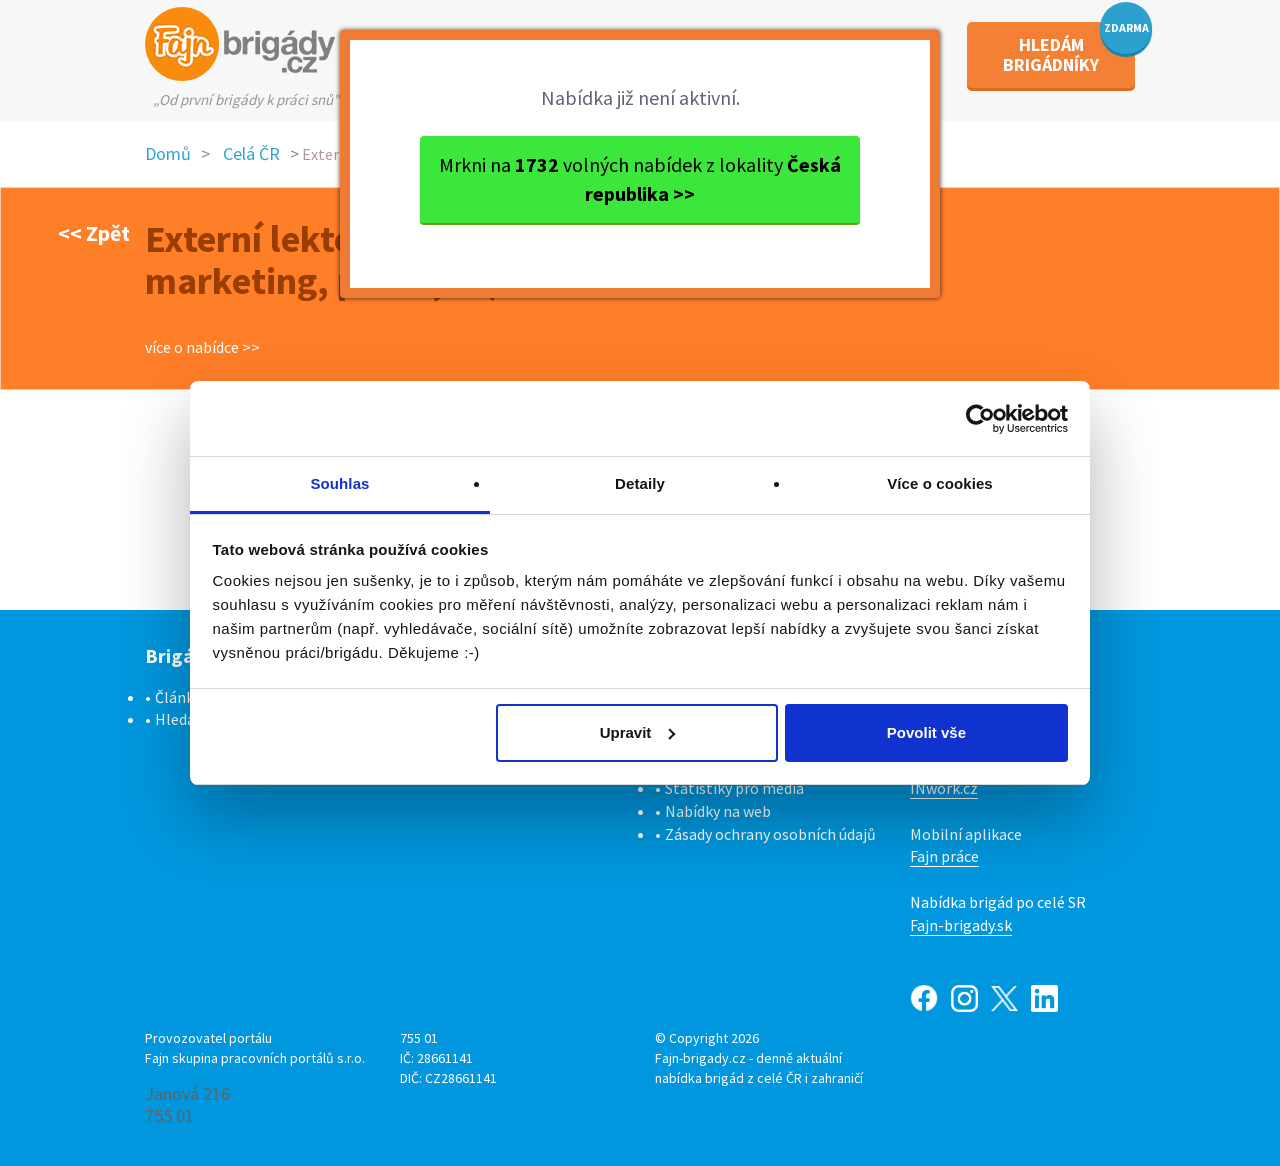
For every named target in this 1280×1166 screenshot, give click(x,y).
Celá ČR (251, 153)
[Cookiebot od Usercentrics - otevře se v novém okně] (980, 419)
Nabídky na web (718, 811)
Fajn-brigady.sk (961, 925)
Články (178, 697)
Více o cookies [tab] (940, 483)
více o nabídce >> (202, 347)
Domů (168, 153)
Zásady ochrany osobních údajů (770, 834)
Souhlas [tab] (339, 483)
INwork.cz (944, 788)
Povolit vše (926, 732)
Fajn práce (944, 856)
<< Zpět (94, 233)
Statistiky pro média (734, 788)
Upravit (638, 732)
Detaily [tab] (640, 483)
